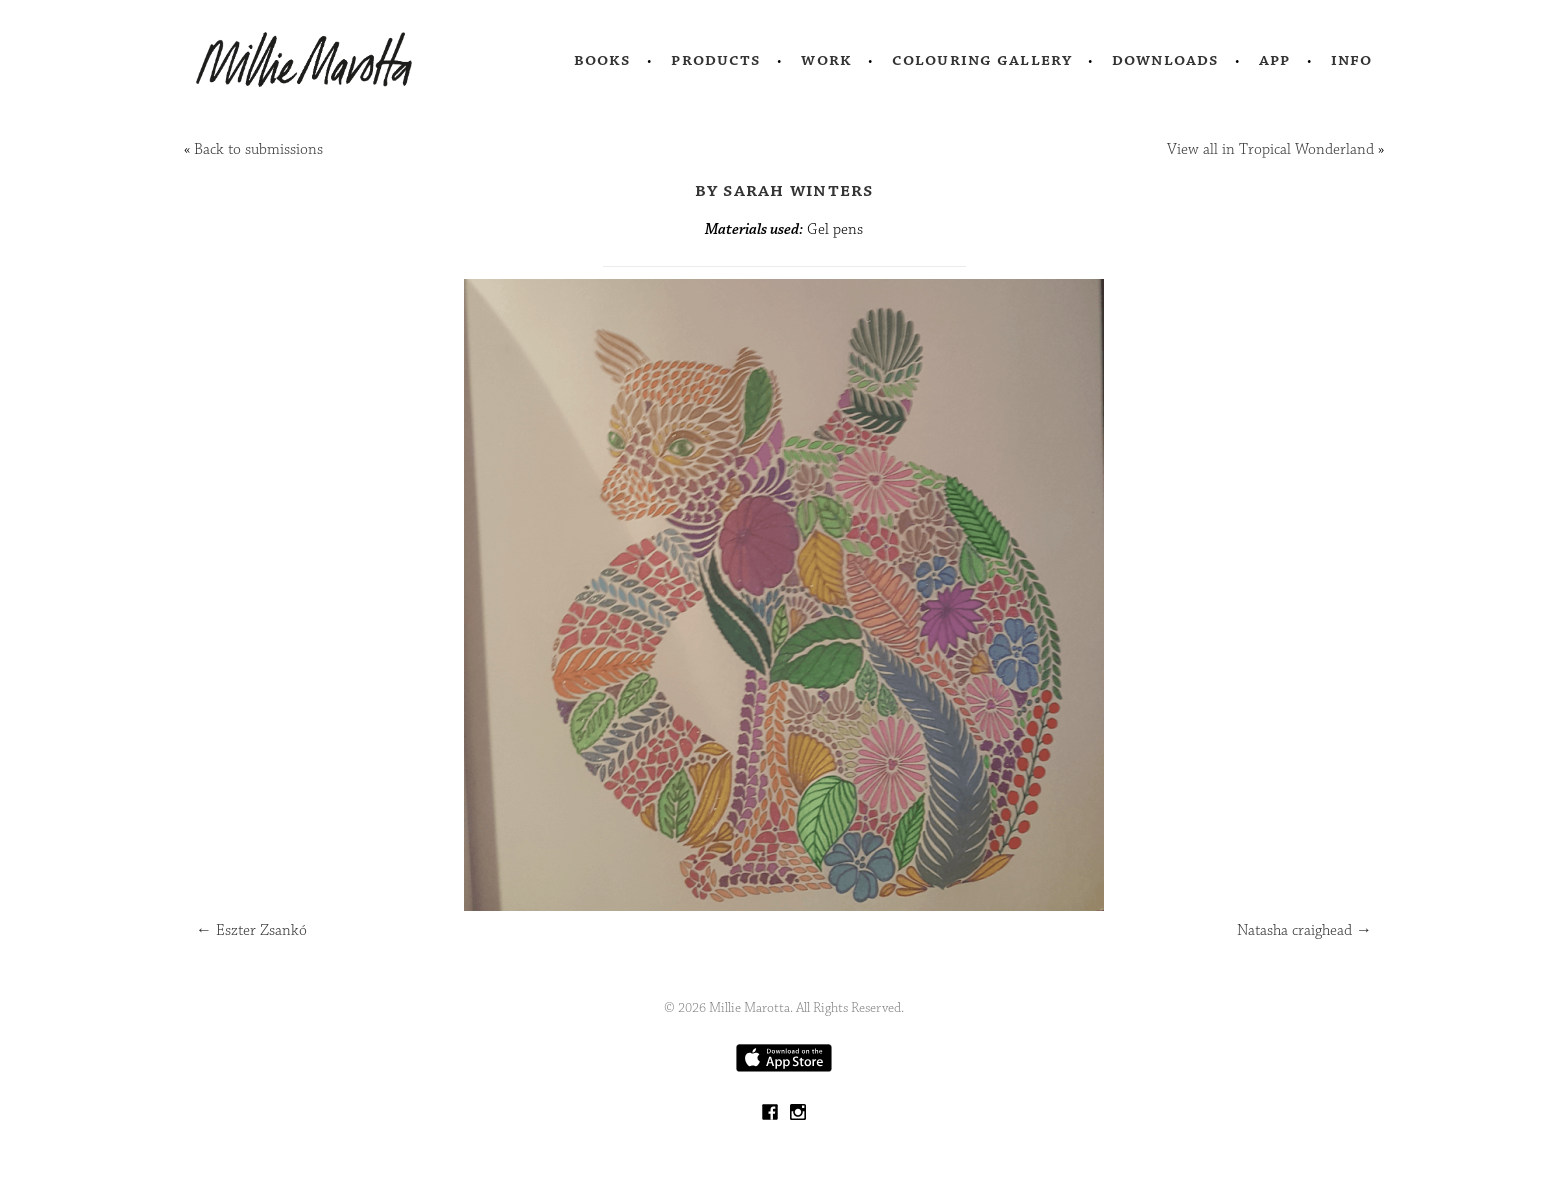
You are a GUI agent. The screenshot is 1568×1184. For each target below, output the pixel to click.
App (1274, 60)
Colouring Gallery (982, 60)
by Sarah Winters (784, 190)
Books (603, 60)
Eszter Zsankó (251, 930)
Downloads (1165, 60)
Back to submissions (258, 149)
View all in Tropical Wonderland (1270, 149)
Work (826, 60)
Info (1352, 60)
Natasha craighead (1304, 930)
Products (716, 60)
